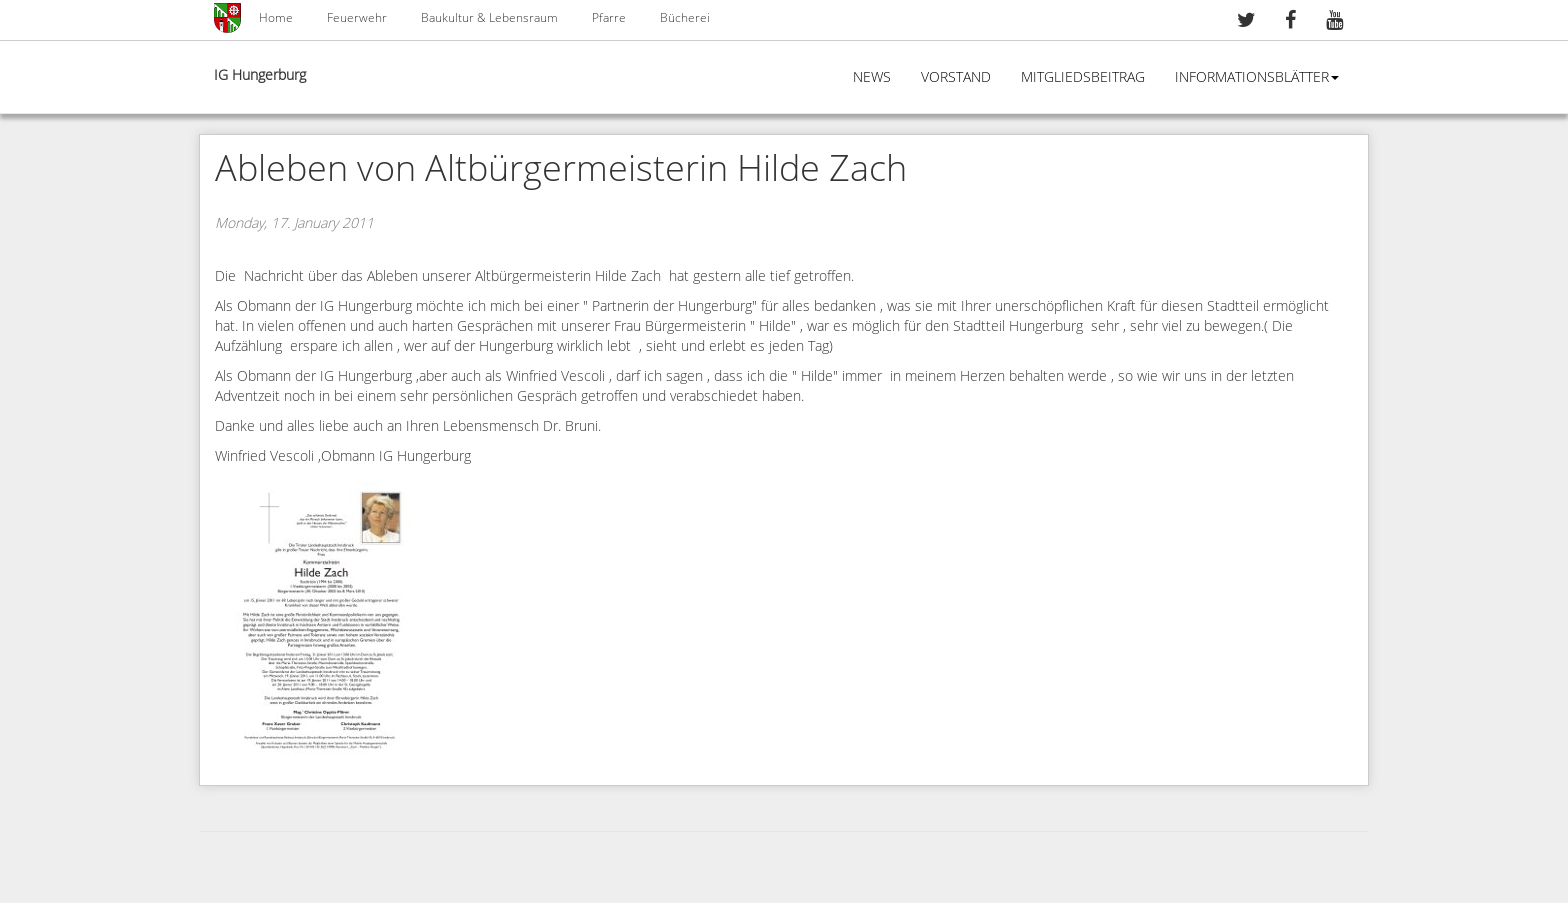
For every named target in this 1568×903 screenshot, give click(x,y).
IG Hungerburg (260, 75)
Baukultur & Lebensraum (489, 18)
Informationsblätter (1257, 77)
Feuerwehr (357, 18)
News (872, 77)
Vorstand (956, 77)
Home (276, 18)
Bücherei (685, 18)
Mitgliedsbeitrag (1083, 77)
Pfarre (609, 18)
